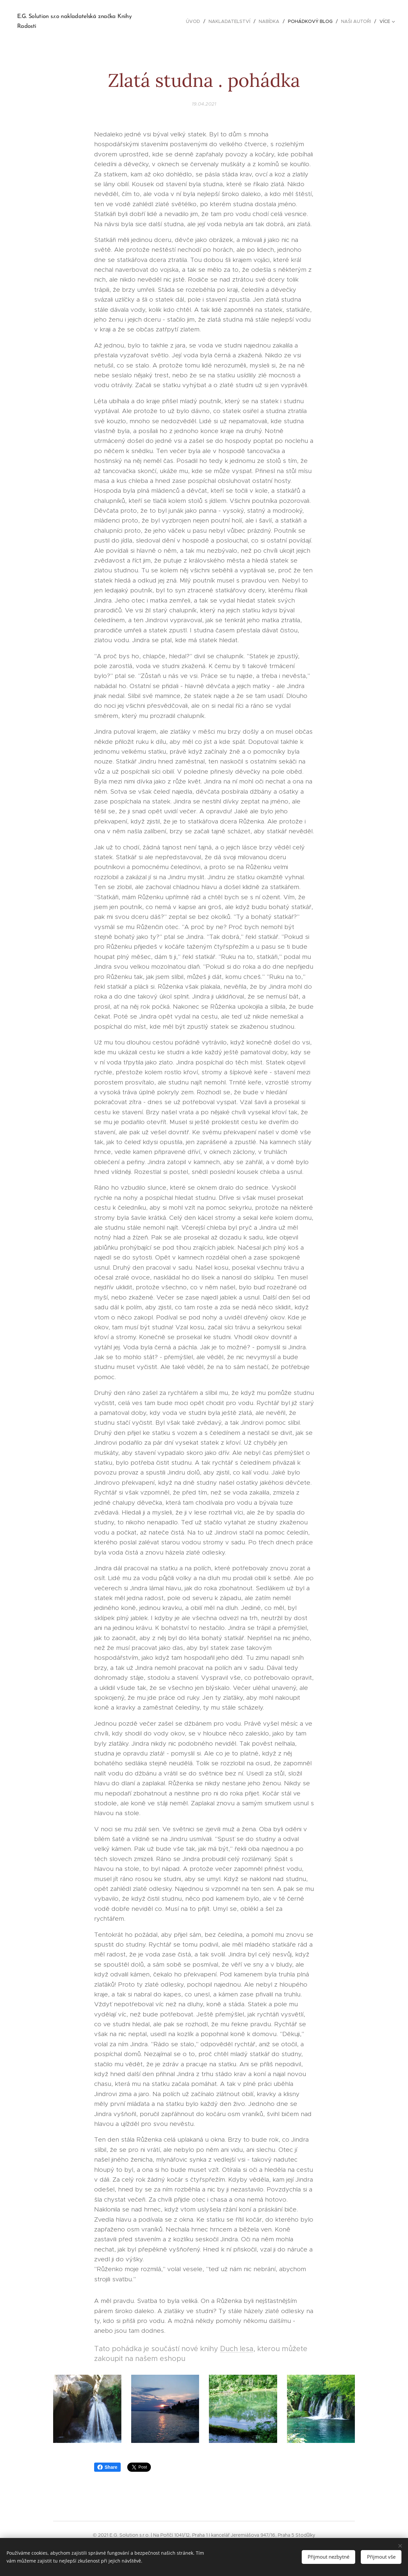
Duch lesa (236, 2348)
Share (107, 2467)
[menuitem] (194, 21)
